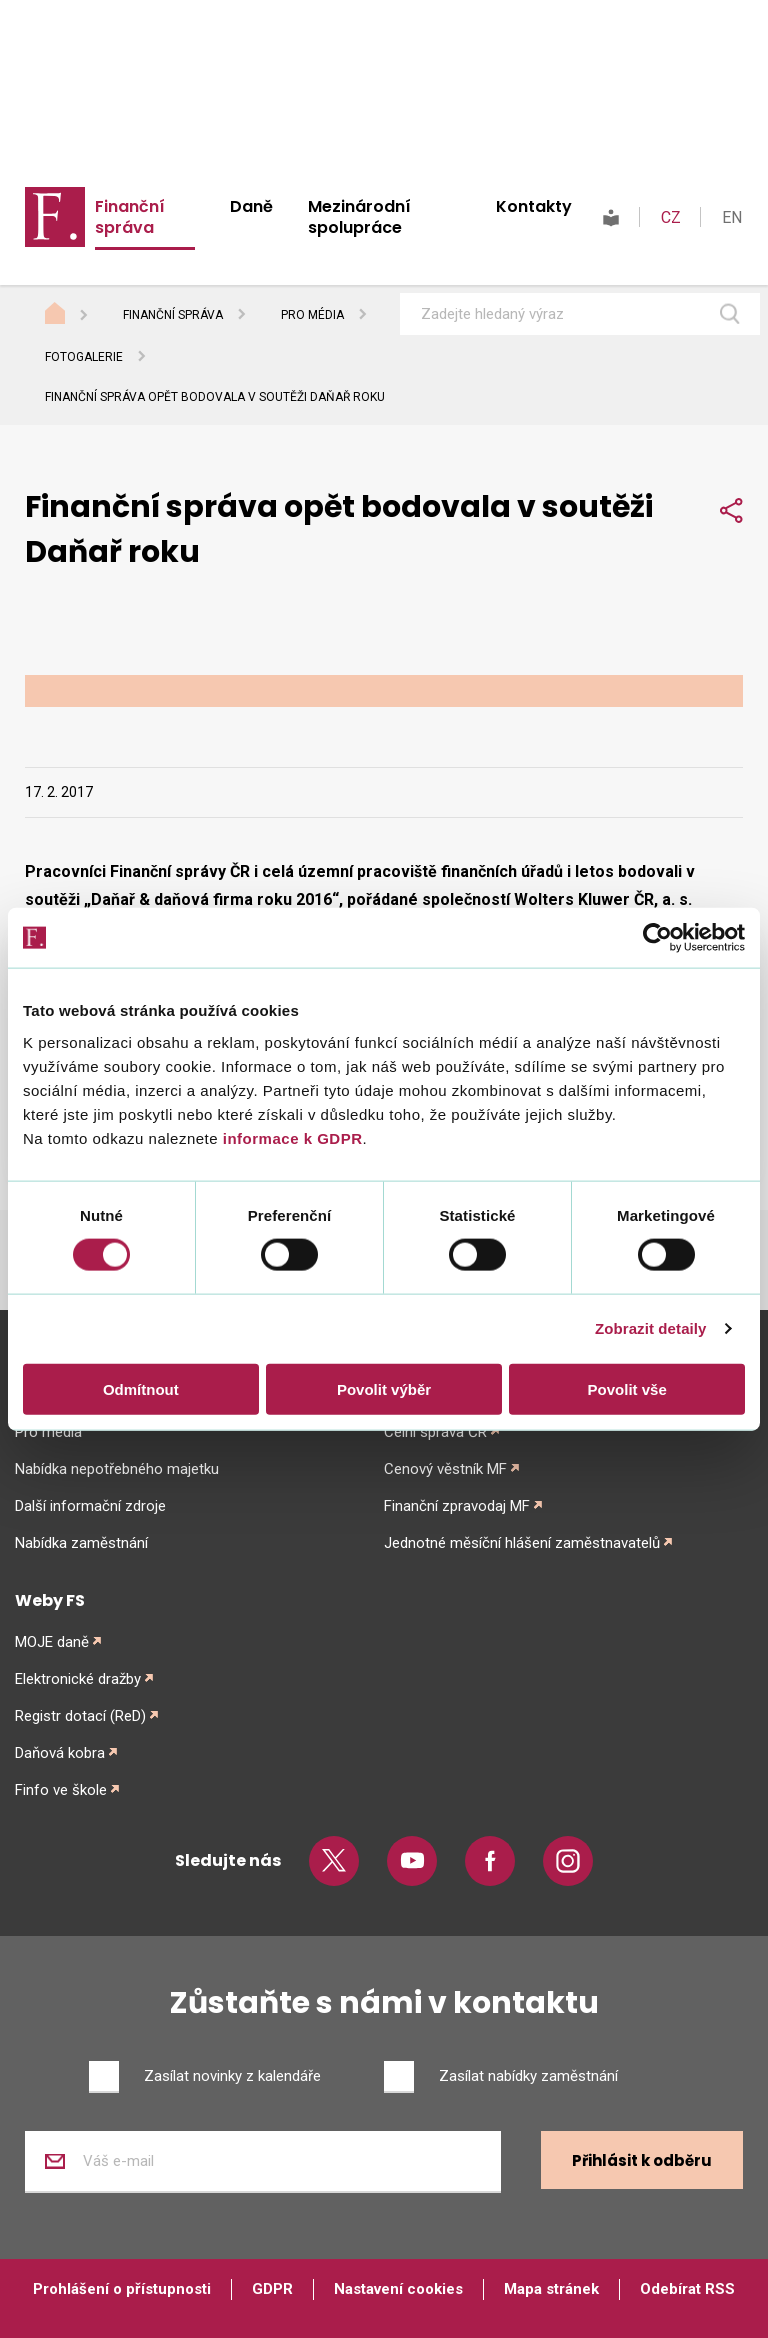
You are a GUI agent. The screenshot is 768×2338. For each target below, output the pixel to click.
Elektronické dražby (78, 1679)
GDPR (272, 2289)
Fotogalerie (84, 357)
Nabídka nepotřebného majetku (117, 1469)
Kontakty (534, 206)
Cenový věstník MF (445, 1469)
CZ (671, 217)
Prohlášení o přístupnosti (122, 2289)
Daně (251, 206)
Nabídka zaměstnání (81, 1543)
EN (732, 217)
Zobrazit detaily (651, 1328)
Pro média (312, 315)
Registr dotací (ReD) (80, 1716)
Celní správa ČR (435, 1432)
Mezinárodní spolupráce (359, 217)
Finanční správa (130, 217)
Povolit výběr (384, 1388)
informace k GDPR (290, 1137)
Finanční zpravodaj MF (457, 1506)
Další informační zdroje (90, 1506)
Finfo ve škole (61, 1790)
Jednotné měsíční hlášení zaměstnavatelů (522, 1543)
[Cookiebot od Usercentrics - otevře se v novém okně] (657, 938)
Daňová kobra (60, 1753)
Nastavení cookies (398, 2289)
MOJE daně (52, 1642)
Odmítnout (141, 1388)
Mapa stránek (551, 2289)
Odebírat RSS (687, 2289)
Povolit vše (627, 1388)
